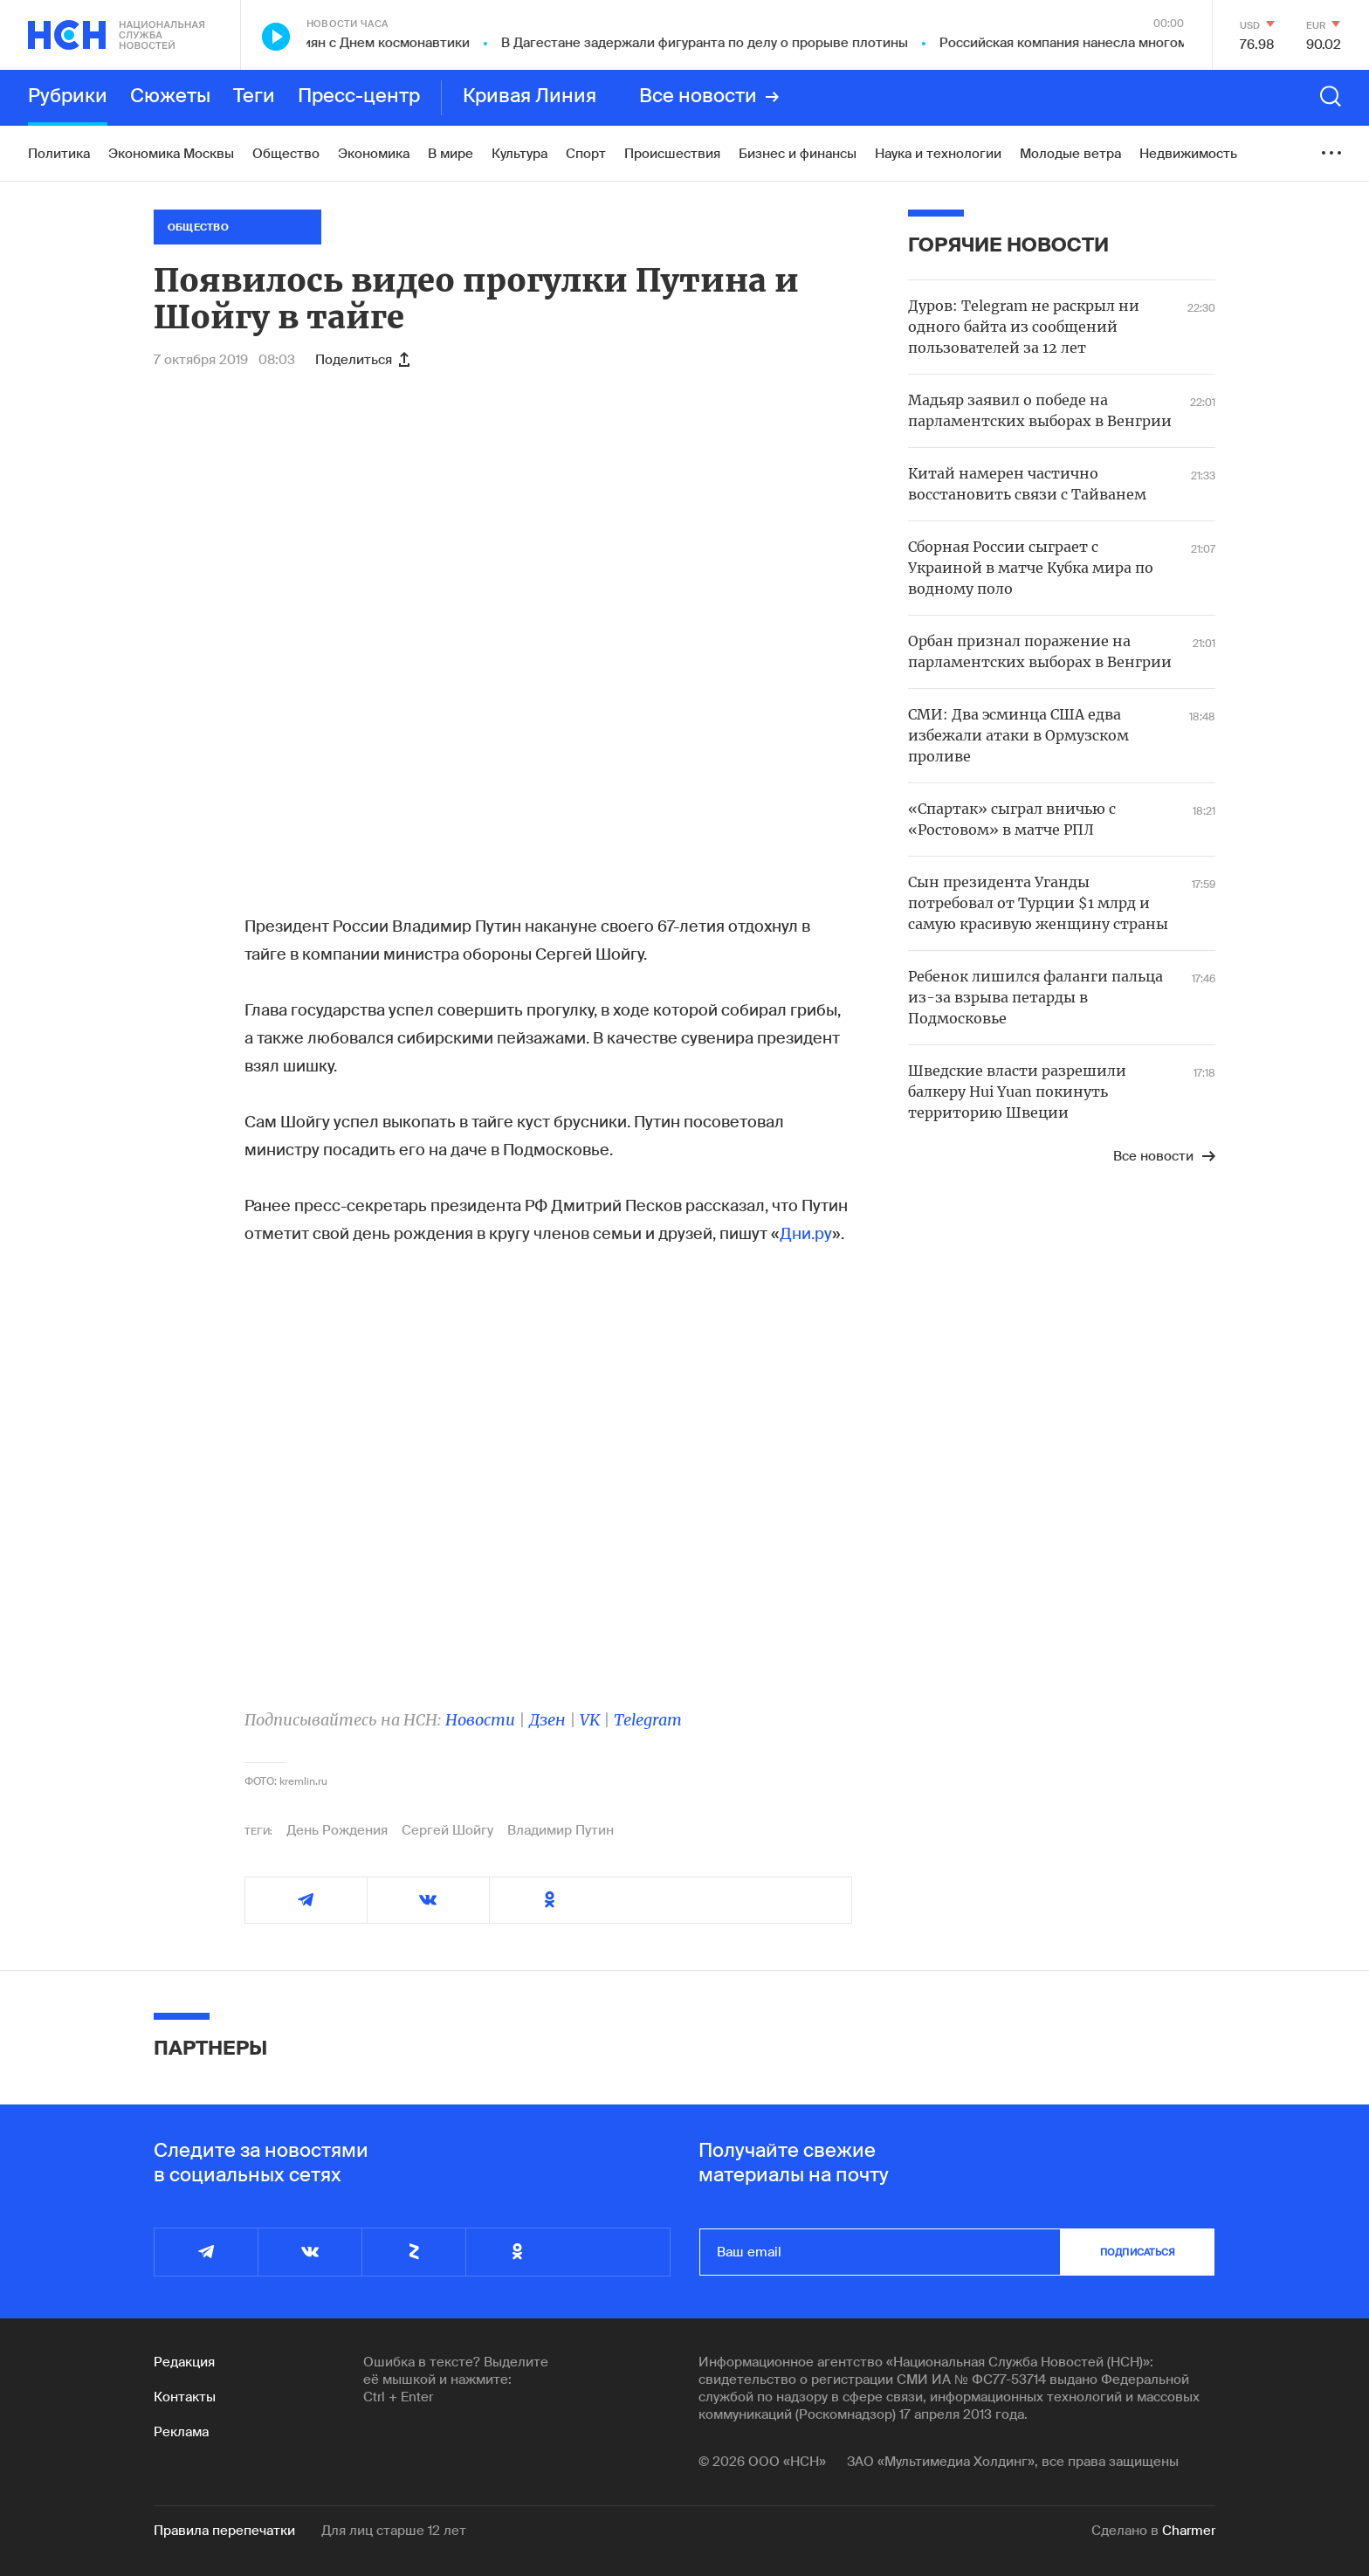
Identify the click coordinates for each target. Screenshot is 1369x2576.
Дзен (547, 1720)
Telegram (648, 1720)
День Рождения (337, 1830)
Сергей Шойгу (447, 1830)
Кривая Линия (529, 97)
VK (590, 1720)
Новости (480, 1720)
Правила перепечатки (224, 2530)
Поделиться (362, 359)
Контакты (185, 2397)
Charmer (1188, 2530)
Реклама (181, 2432)
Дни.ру (806, 1233)
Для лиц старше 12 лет (393, 2530)
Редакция (184, 2362)
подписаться (1137, 2252)
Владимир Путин (560, 1830)
